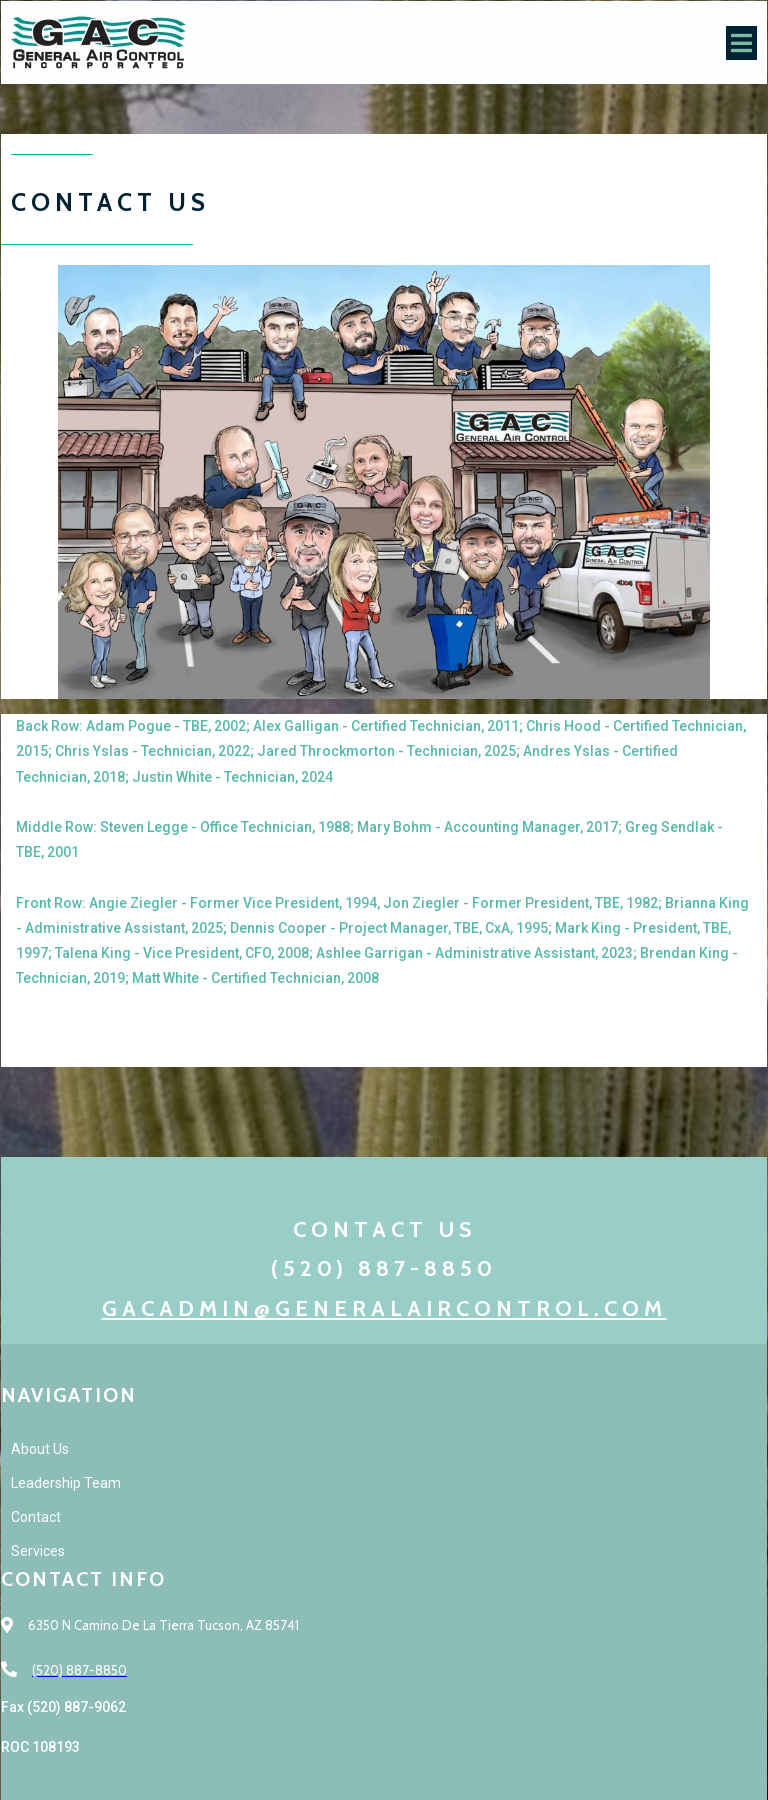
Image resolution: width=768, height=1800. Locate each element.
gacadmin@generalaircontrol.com (384, 1308)
